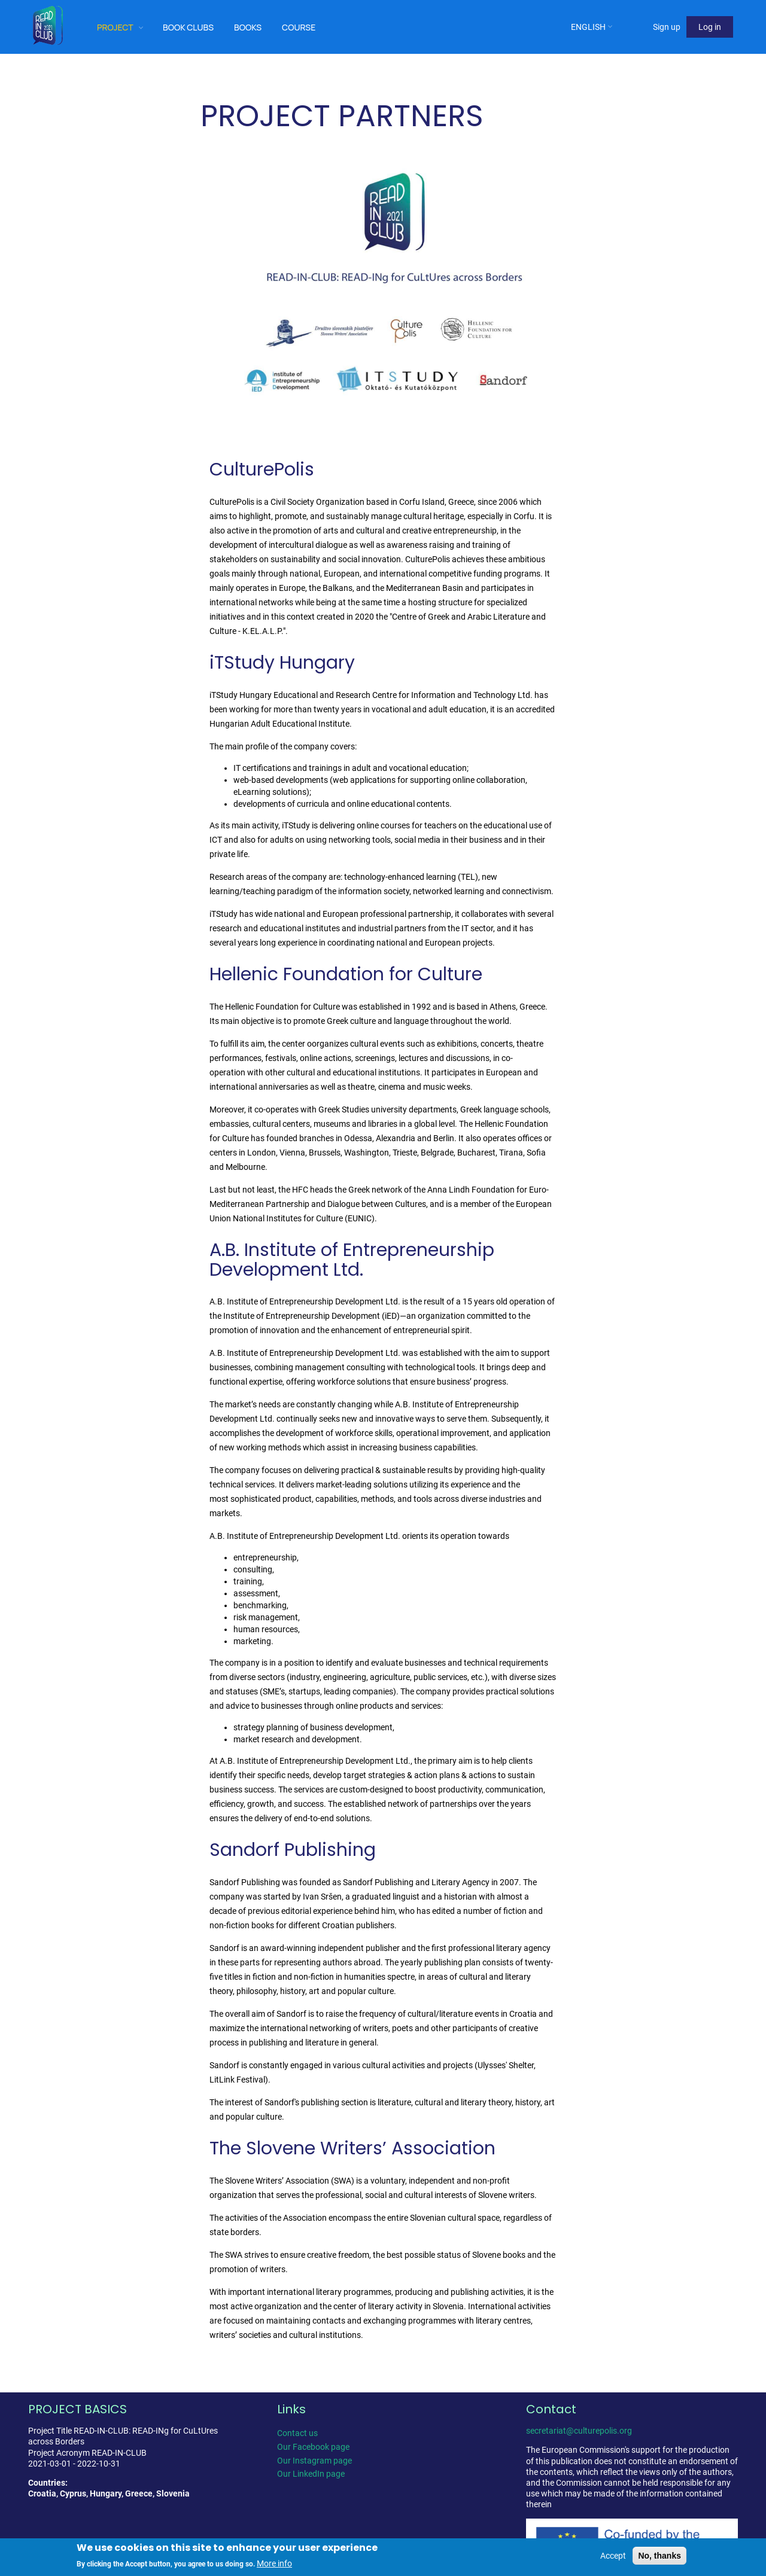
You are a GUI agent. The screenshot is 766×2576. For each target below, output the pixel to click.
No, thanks (659, 2555)
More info (274, 2563)
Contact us (297, 2433)
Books (248, 27)
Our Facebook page (313, 2447)
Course (298, 27)
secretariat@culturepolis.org (579, 2430)
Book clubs (188, 27)
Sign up (666, 27)
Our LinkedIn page (311, 2474)
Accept (613, 2555)
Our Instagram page (314, 2460)
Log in (709, 27)
